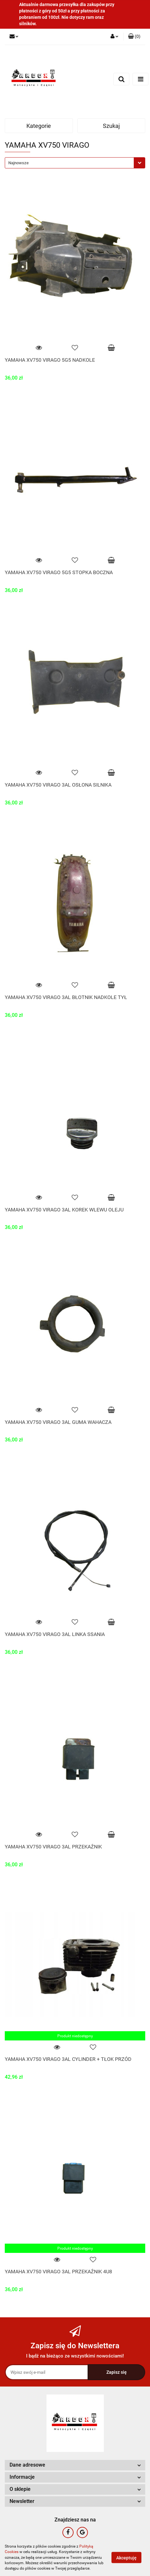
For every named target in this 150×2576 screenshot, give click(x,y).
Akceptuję (126, 2557)
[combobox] (75, 162)
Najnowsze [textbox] (18, 162)
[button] (134, 37)
